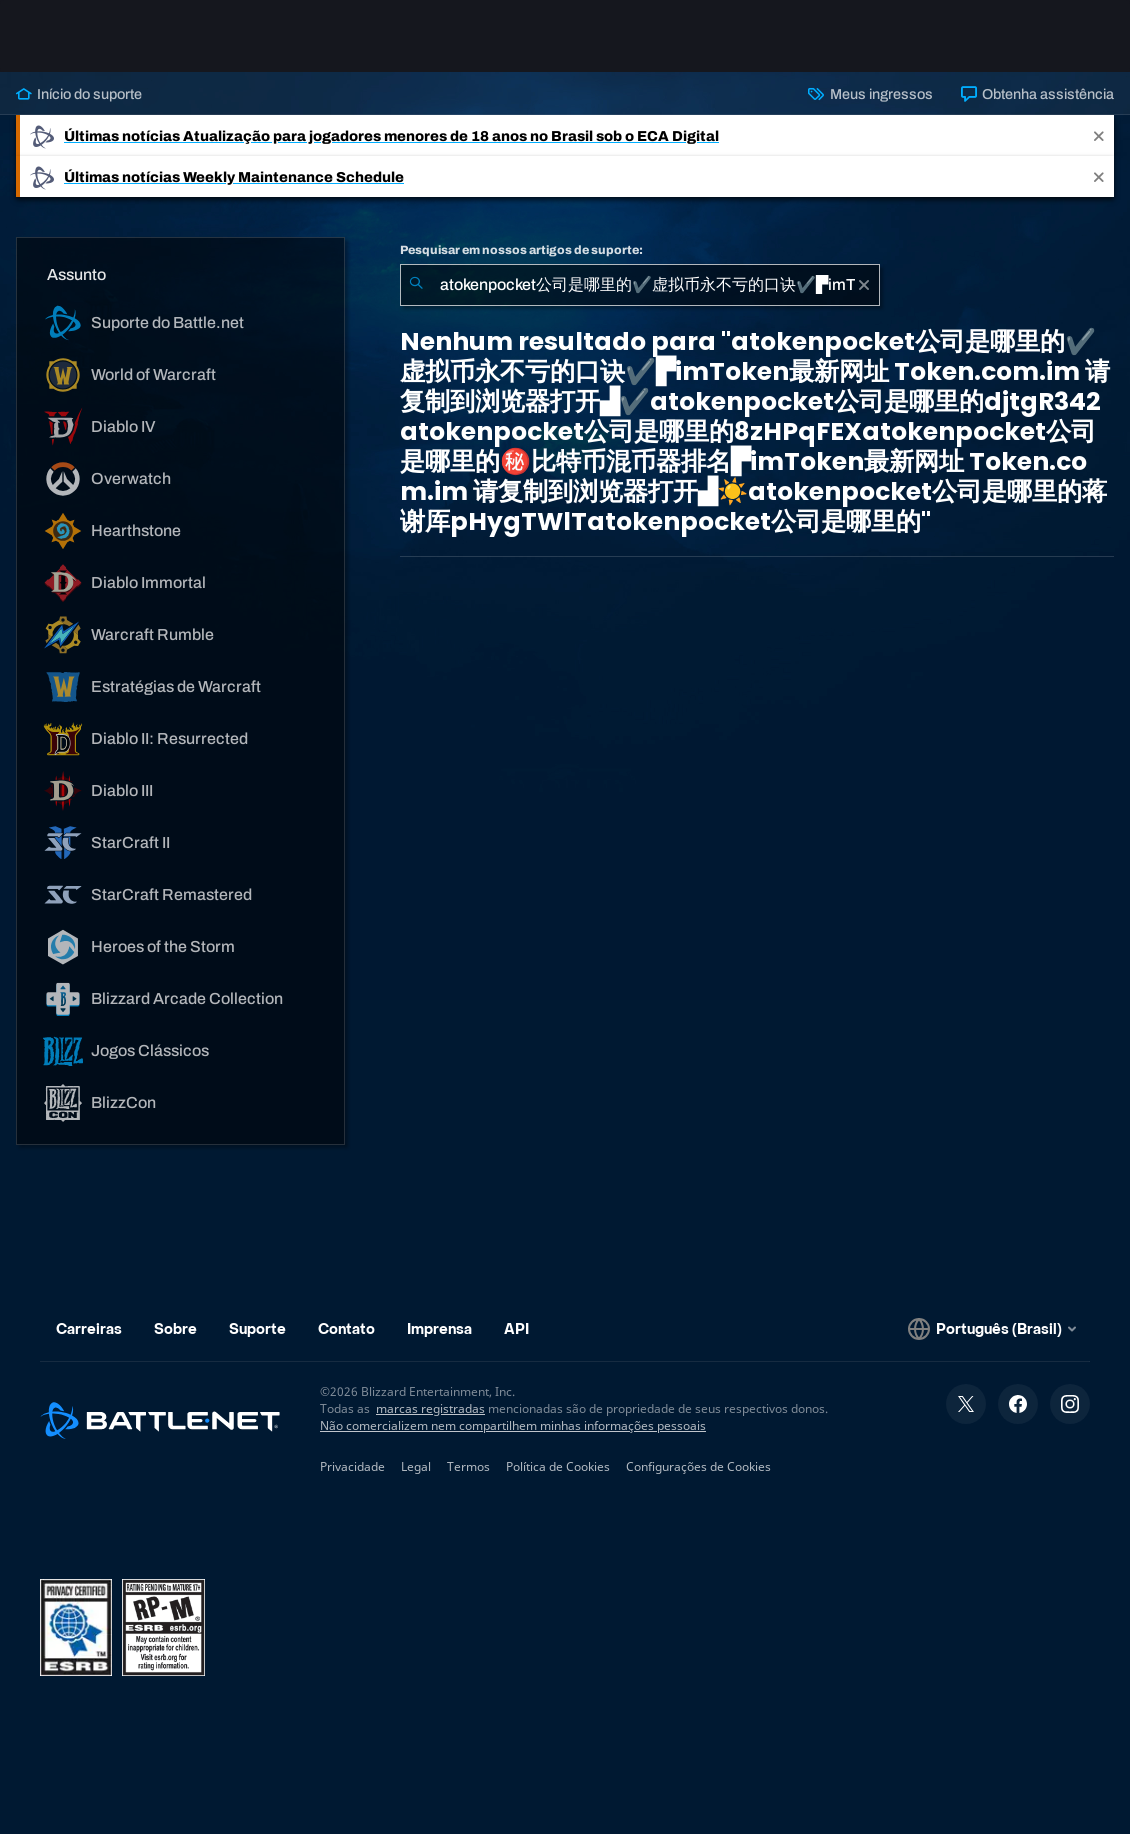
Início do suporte (79, 94)
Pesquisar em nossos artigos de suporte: (521, 250)
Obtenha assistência (1037, 94)
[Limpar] (864, 285)
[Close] (1099, 135)
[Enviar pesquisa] (416, 285)
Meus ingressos (870, 94)
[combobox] (640, 285)
